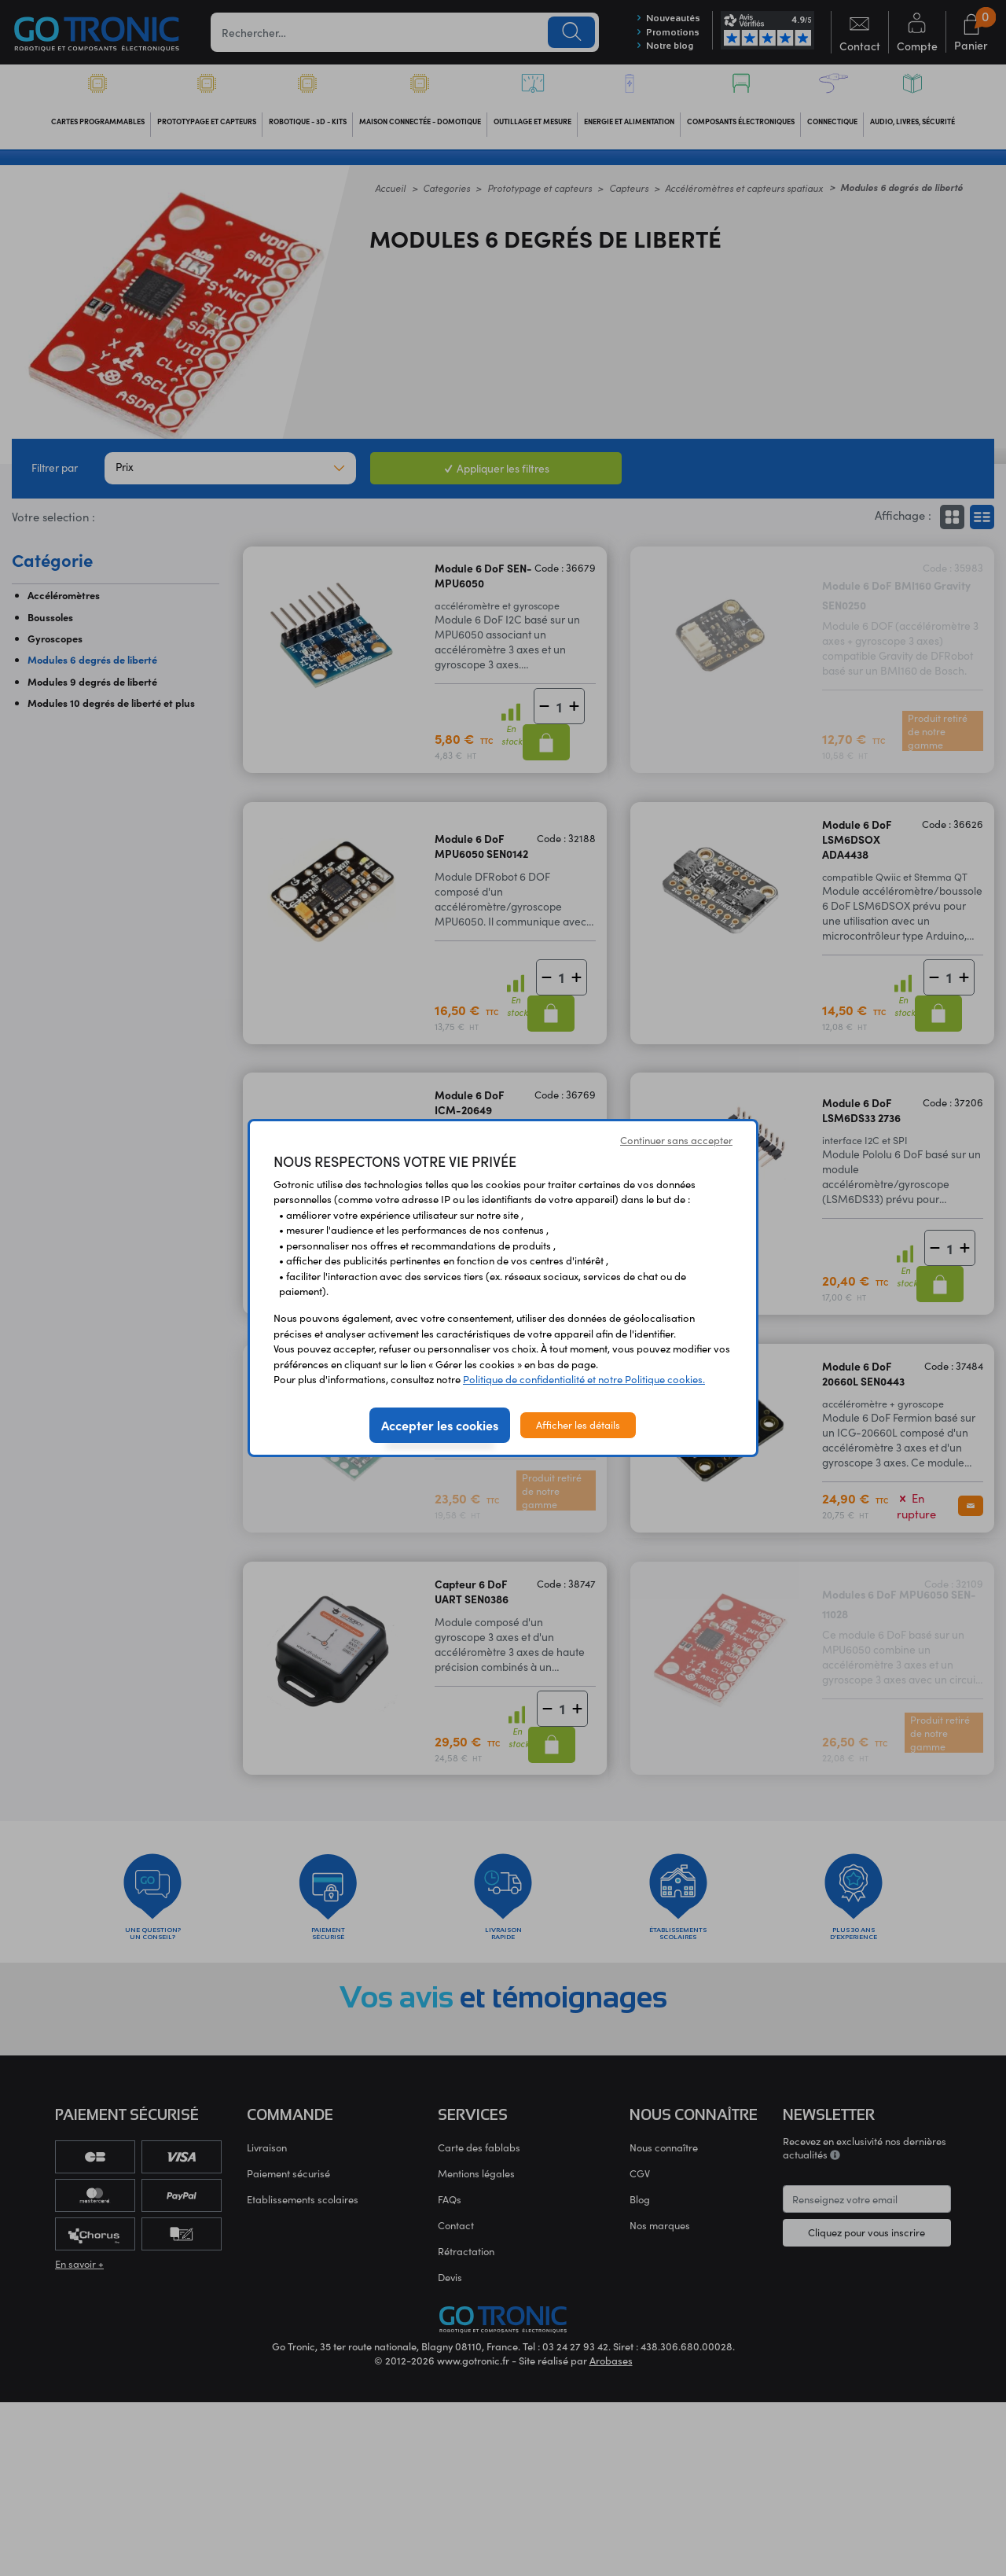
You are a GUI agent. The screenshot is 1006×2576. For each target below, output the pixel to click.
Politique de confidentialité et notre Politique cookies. (584, 1379)
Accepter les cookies (439, 1424)
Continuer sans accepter (676, 1140)
